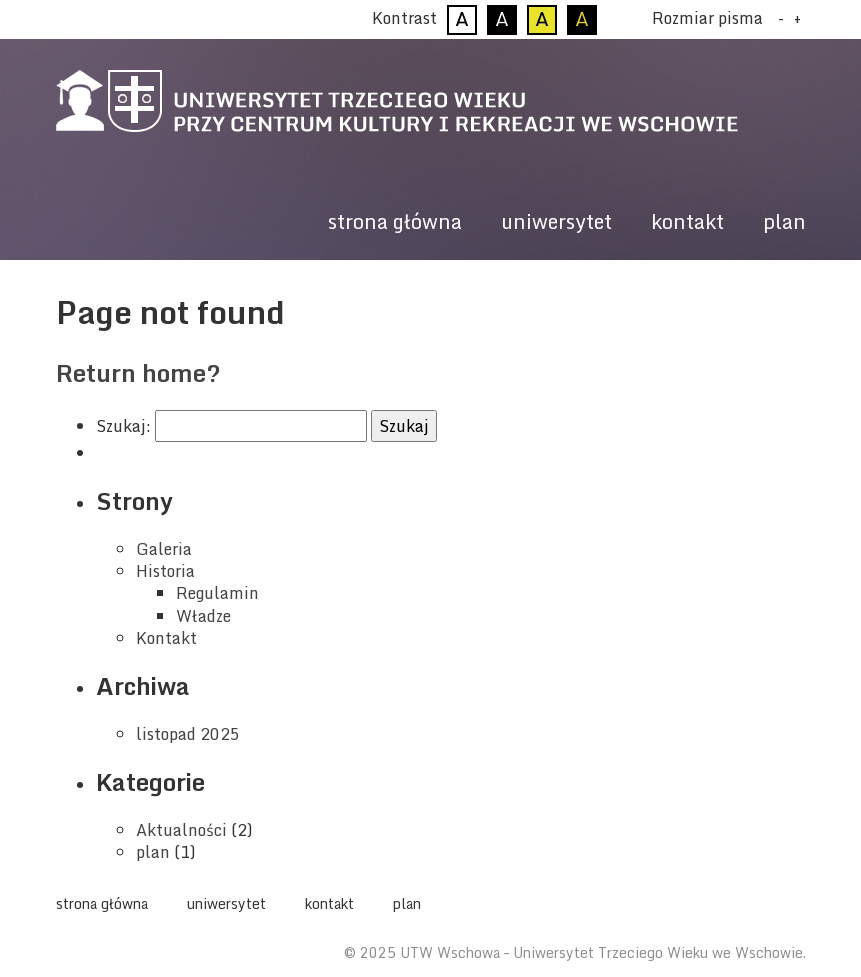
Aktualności (181, 830)
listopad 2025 (188, 734)
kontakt (687, 221)
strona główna (395, 221)
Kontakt (166, 638)
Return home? (138, 372)
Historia (165, 571)
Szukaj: (123, 426)
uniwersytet (556, 221)
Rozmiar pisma (707, 18)
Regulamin (217, 593)
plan (784, 221)
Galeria (164, 549)
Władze (203, 616)
